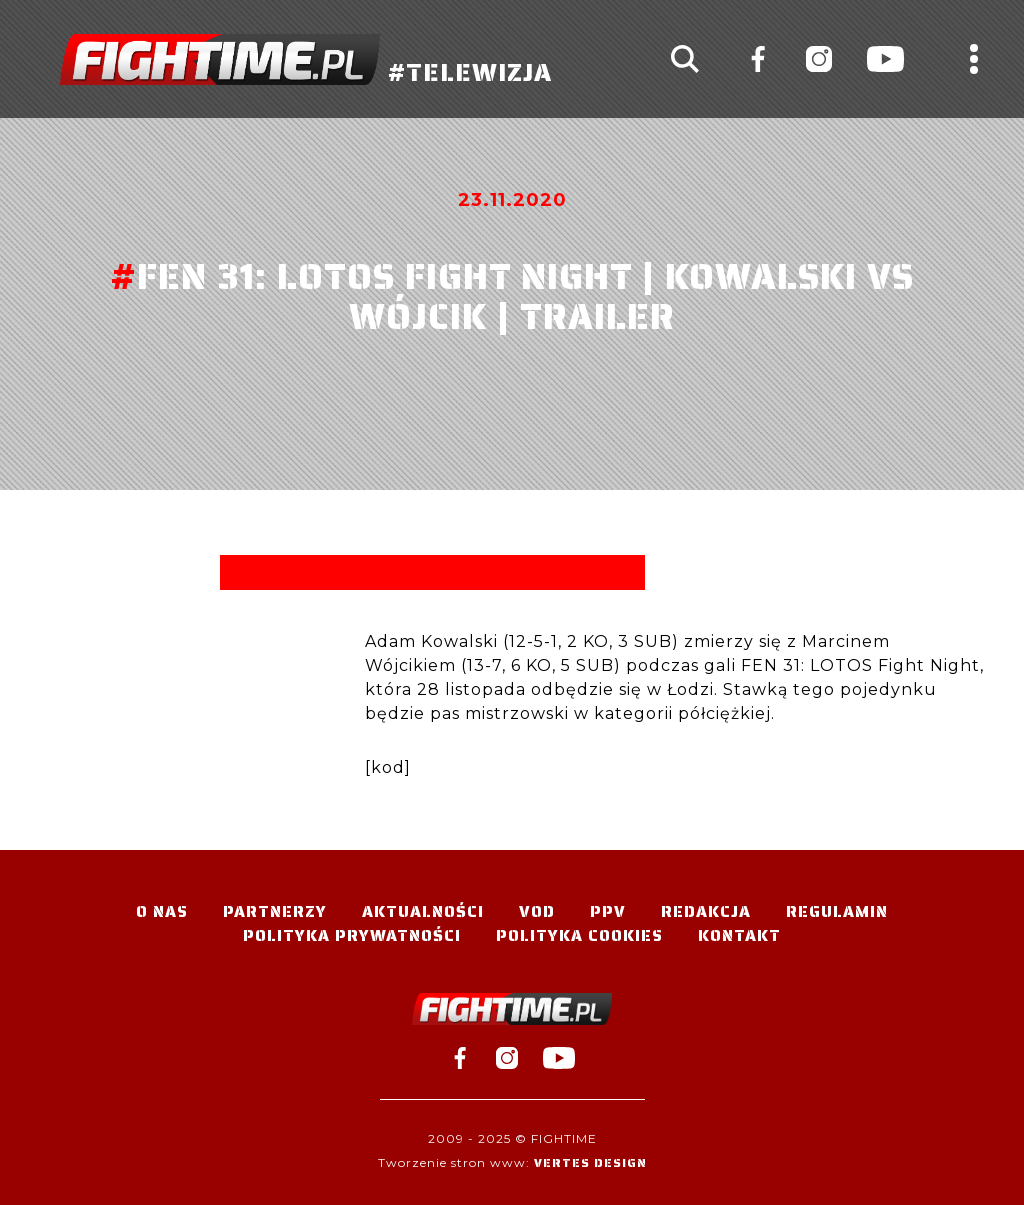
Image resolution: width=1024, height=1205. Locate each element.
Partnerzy (275, 911)
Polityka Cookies (579, 935)
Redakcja (706, 911)
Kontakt (739, 935)
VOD (537, 911)
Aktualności (423, 911)
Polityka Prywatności (352, 935)
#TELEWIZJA (306, 59)
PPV (608, 911)
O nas (162, 911)
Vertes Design (590, 1162)
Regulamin (837, 911)
